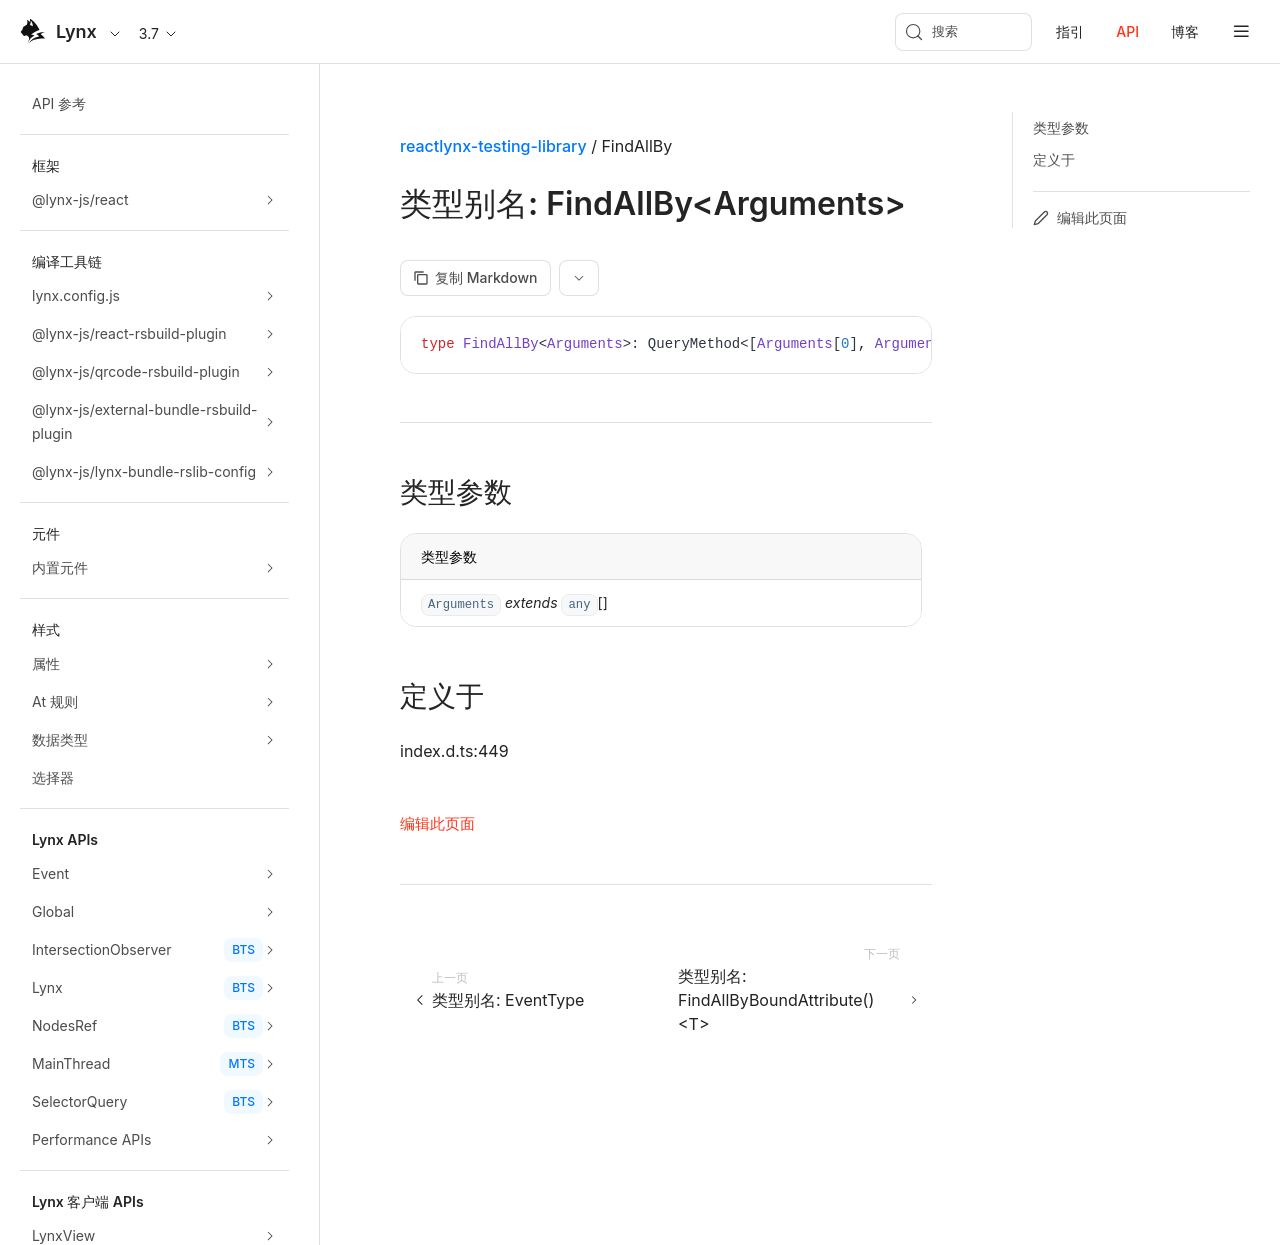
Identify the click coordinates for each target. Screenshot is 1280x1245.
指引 (1070, 31)
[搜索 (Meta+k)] (963, 32)
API (1127, 31)
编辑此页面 (437, 823)
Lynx (76, 31)
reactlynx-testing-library (493, 146)
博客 (1185, 31)
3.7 (159, 33)
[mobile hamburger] (1241, 31)
